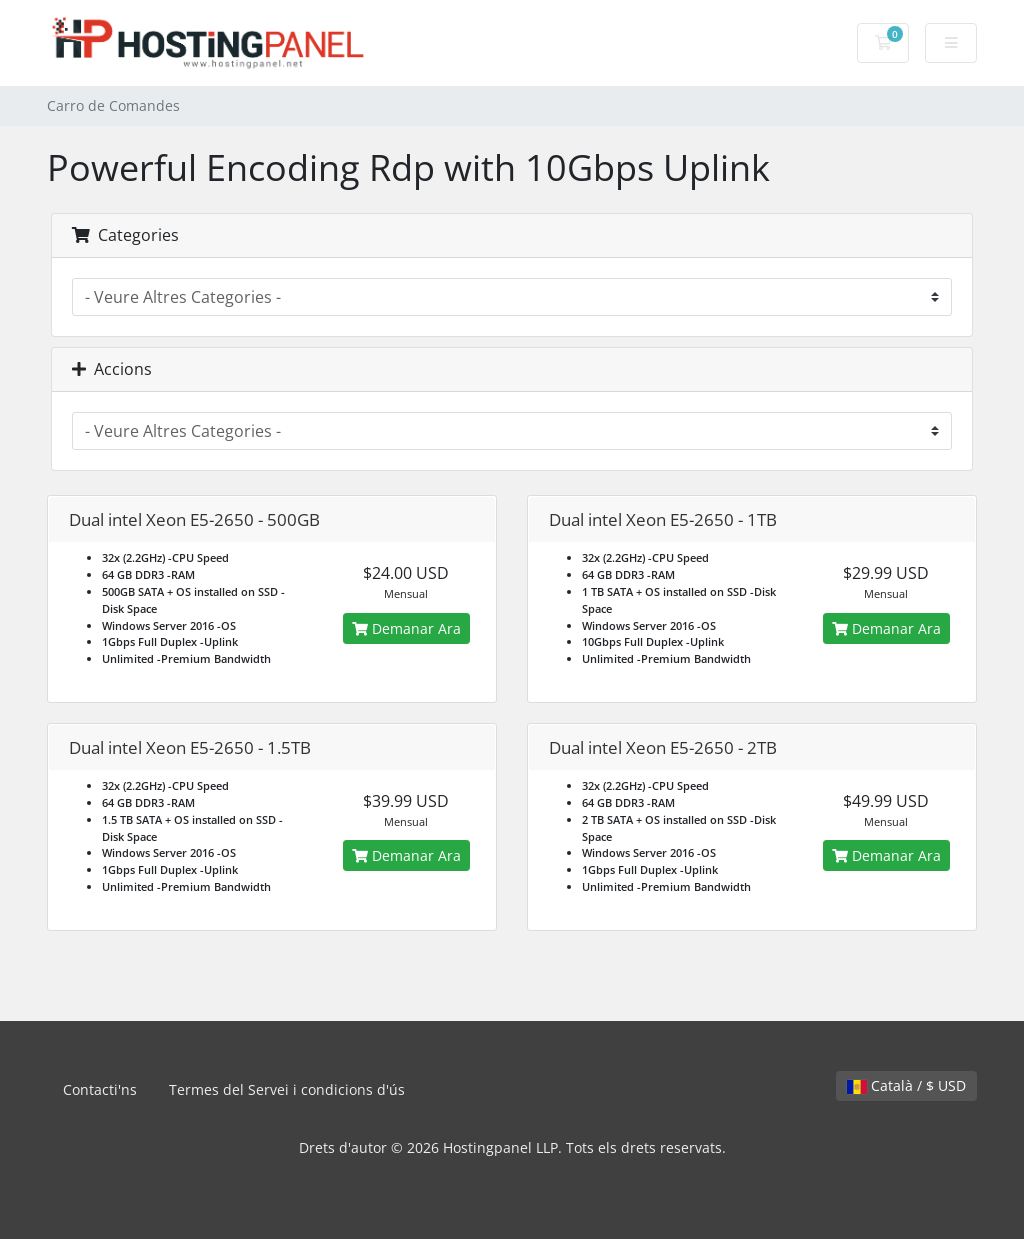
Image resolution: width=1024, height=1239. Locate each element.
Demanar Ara (406, 628)
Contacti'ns (100, 1089)
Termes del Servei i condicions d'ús (287, 1089)
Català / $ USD (906, 1085)
